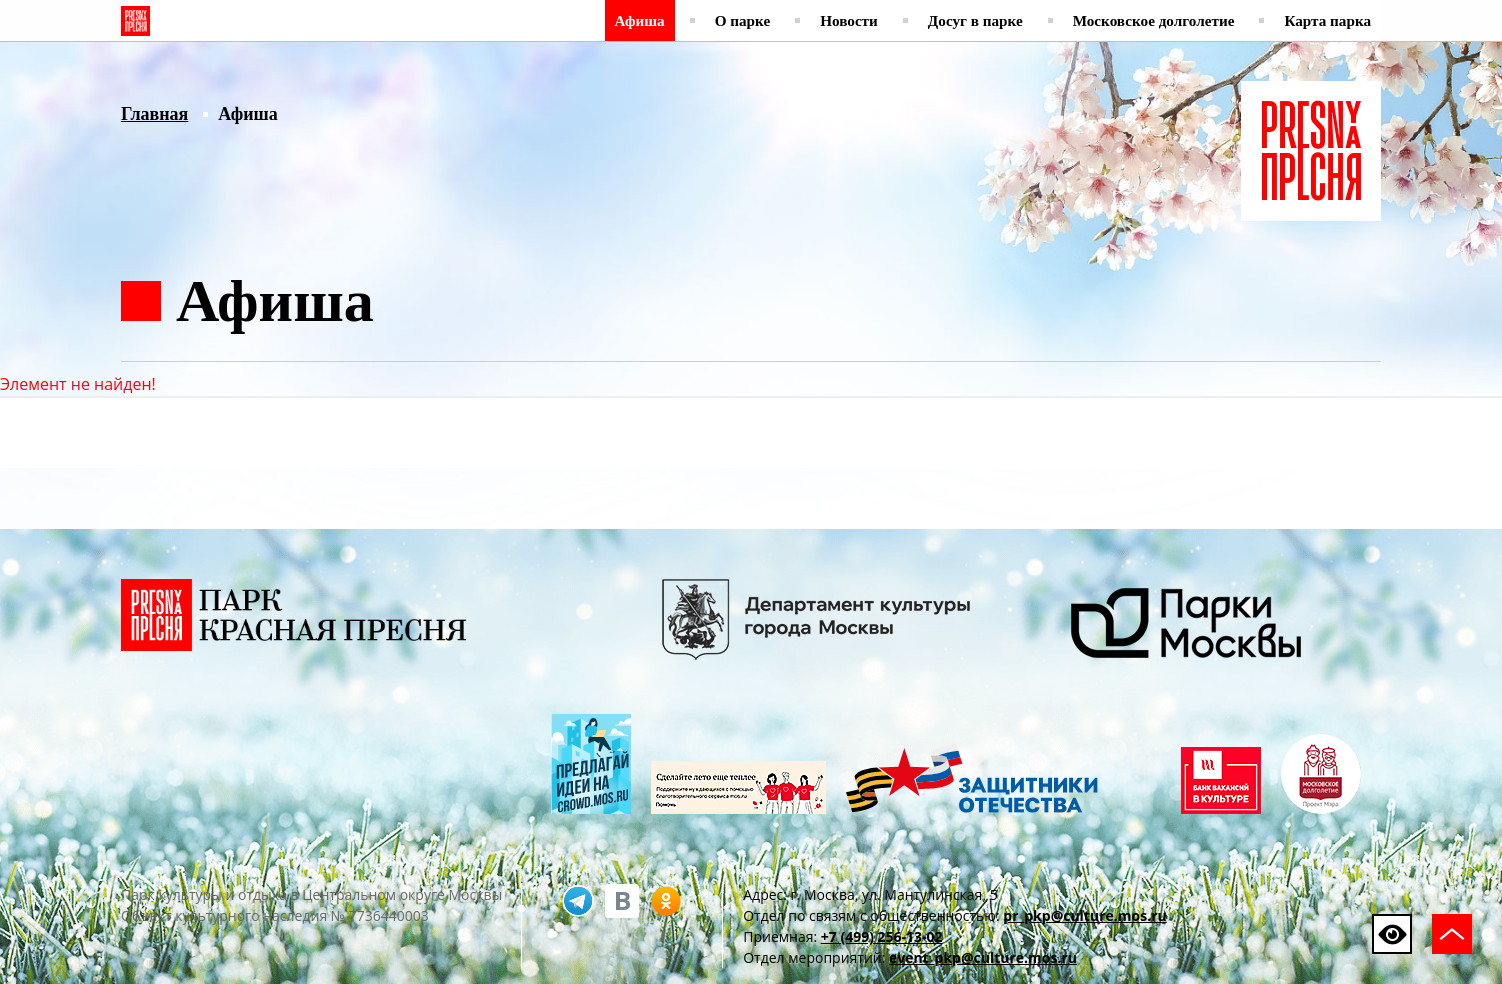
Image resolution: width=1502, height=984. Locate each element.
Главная (154, 114)
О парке (743, 20)
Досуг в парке (975, 20)
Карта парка (1327, 20)
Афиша (640, 20)
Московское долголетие (1154, 20)
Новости (849, 20)
